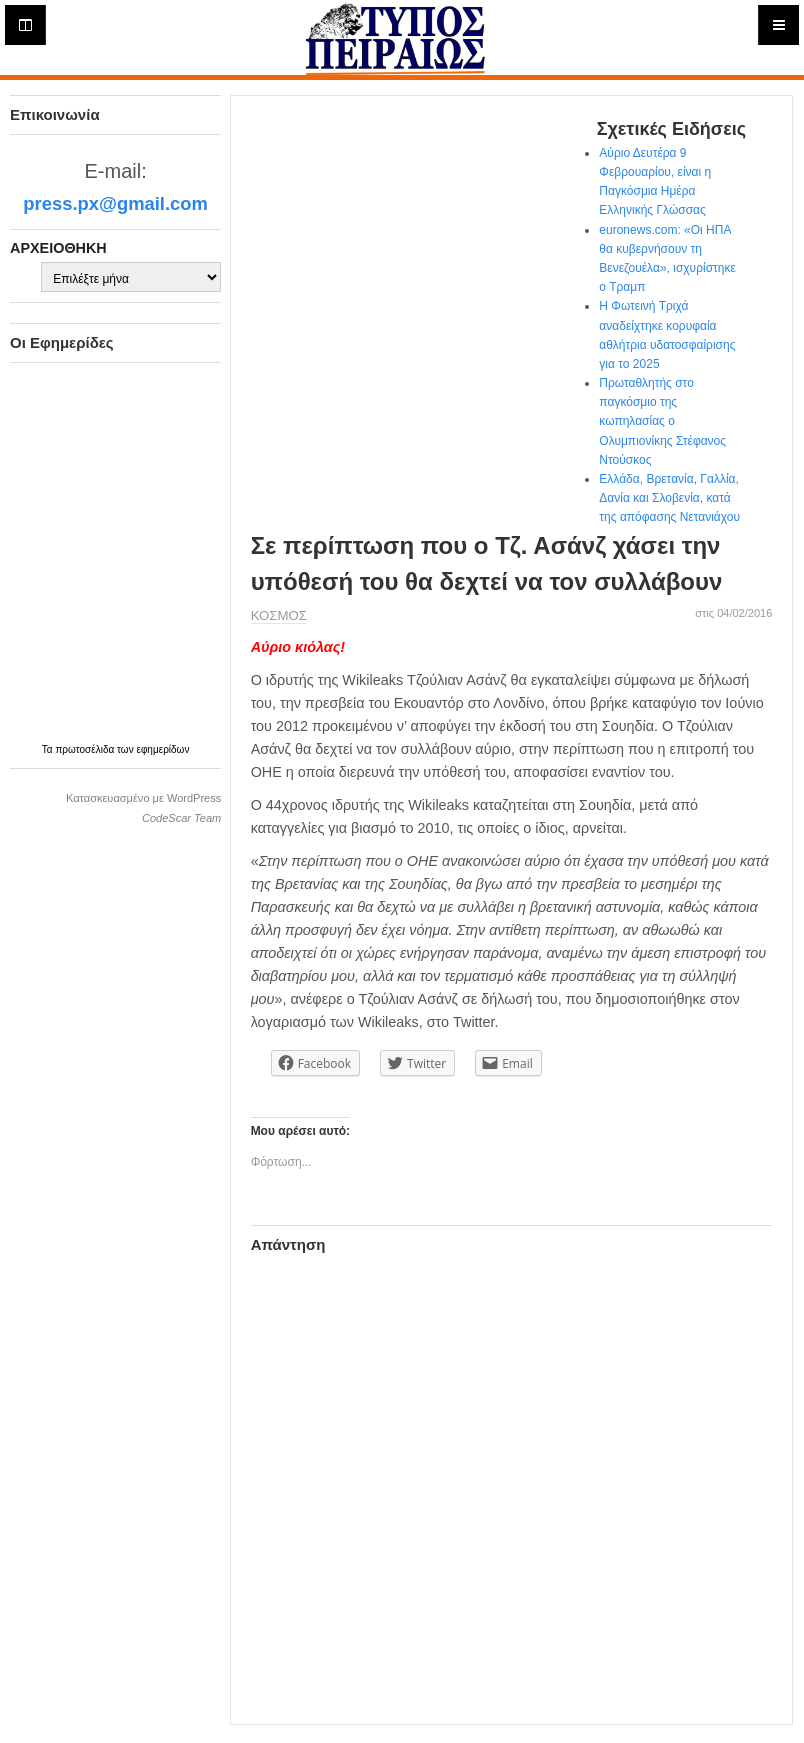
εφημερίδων (162, 749)
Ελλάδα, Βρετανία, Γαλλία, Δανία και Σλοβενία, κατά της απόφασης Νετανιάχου (669, 498)
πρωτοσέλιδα (86, 749)
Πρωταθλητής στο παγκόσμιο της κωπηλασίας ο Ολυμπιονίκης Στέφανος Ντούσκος (662, 421)
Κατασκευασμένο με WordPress (143, 798)
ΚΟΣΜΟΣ (279, 615)
